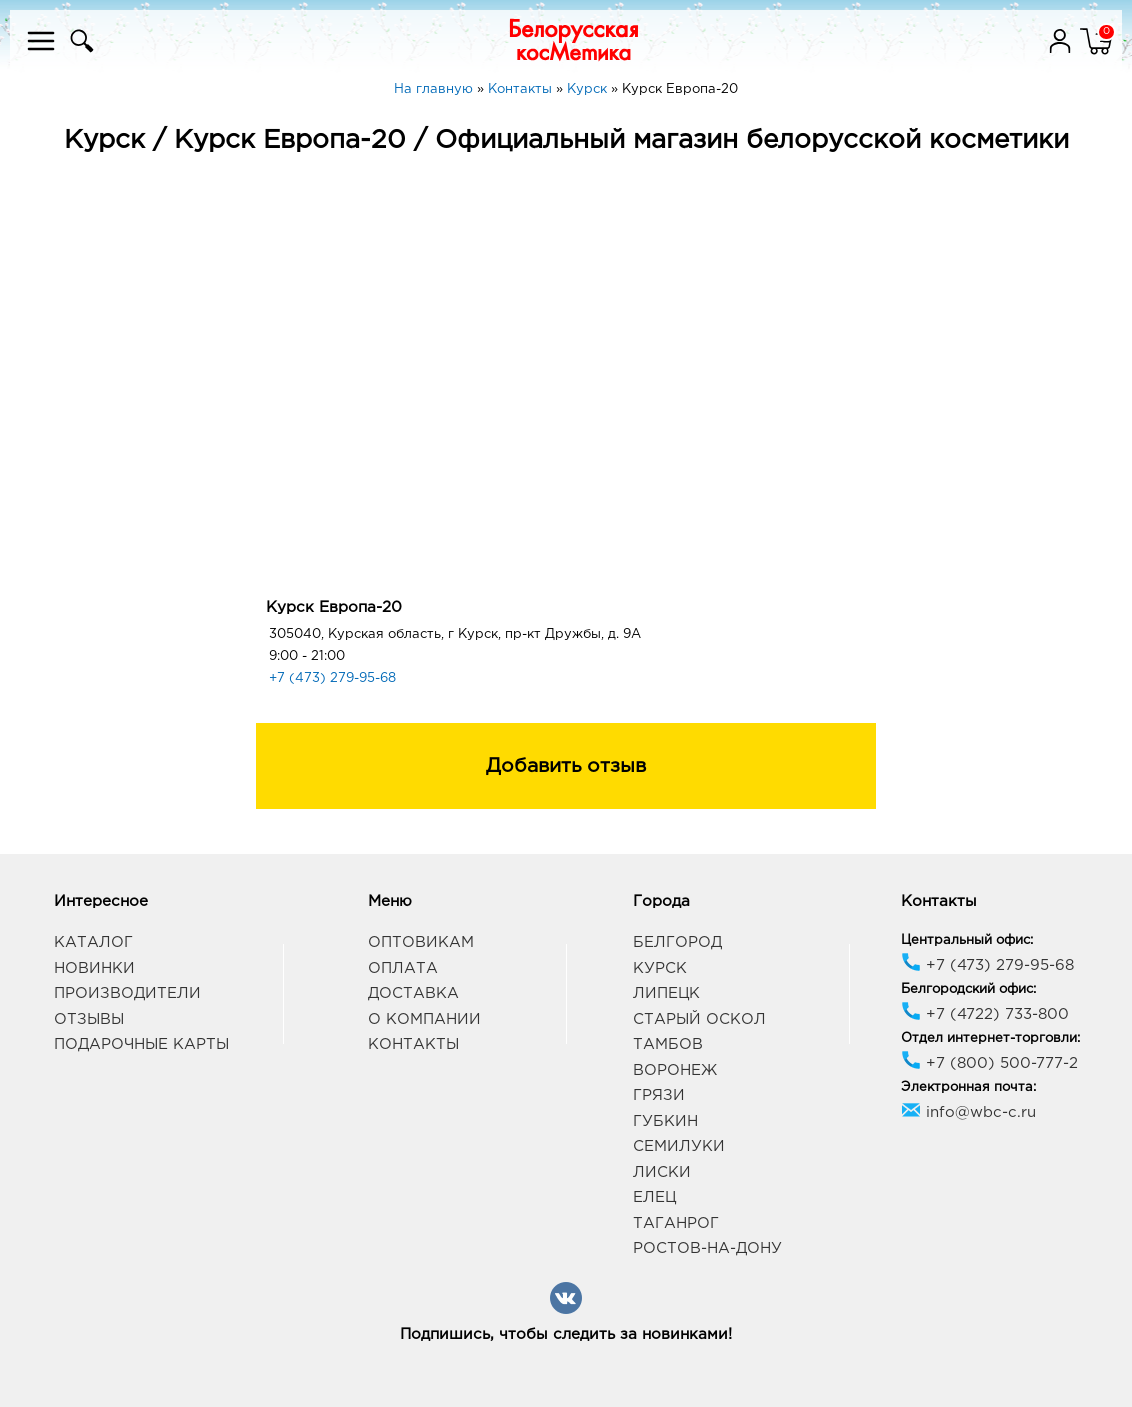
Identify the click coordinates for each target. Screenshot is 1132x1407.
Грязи (659, 1095)
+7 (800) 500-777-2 (989, 1063)
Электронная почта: (968, 1087)
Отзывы (89, 1019)
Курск (660, 968)
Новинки (94, 968)
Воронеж (675, 1070)
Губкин (665, 1121)
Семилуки (679, 1146)
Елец (654, 1197)
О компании (424, 1019)
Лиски (662, 1172)
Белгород (677, 942)
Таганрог (676, 1223)
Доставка (413, 993)
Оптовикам (421, 942)
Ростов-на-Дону (707, 1248)
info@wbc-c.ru (968, 1112)
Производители (127, 993)
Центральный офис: (967, 940)
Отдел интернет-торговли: (990, 1038)
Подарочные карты (141, 1044)
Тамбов (668, 1044)
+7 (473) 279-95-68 (332, 678)
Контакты (413, 1044)
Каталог (93, 942)
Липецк (666, 993)
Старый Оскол (699, 1019)
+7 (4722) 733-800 (985, 1014)
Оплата (403, 968)
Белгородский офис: (968, 989)
